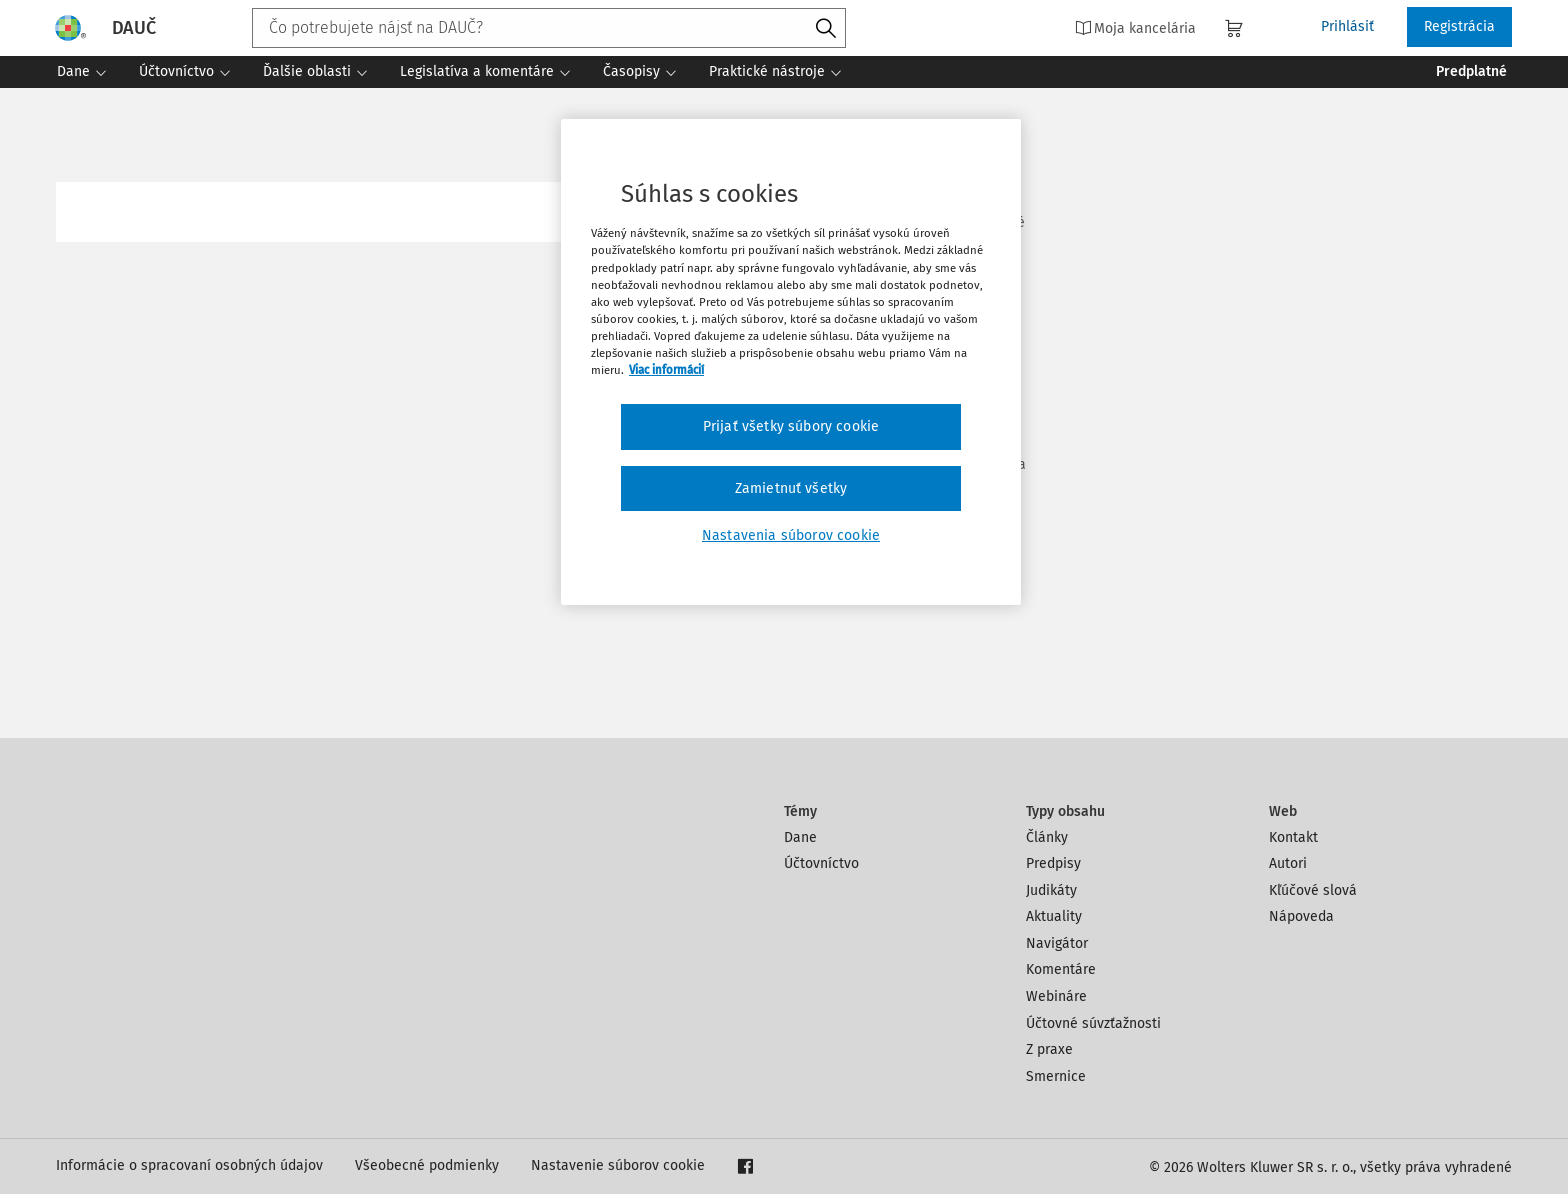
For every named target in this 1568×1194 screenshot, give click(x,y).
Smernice (1056, 1076)
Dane (800, 837)
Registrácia (1459, 26)
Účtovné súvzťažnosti (1093, 1023)
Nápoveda (1301, 916)
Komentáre (1061, 969)
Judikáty (1051, 890)
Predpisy (1053, 863)
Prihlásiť (1347, 26)
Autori (1288, 863)
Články (1047, 837)
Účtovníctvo (821, 863)
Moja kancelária (1135, 28)
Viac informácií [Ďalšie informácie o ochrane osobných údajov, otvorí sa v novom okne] (666, 370)
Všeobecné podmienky (427, 1165)
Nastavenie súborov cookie (618, 1165)
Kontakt (1293, 837)
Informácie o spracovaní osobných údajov (189, 1165)
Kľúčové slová (1313, 890)
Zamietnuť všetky (791, 488)
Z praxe (1049, 1049)
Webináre (1056, 996)
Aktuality (1054, 916)
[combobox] (549, 28)
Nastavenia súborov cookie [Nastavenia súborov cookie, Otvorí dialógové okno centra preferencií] (791, 535)
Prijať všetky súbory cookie (791, 426)
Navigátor (1057, 943)
